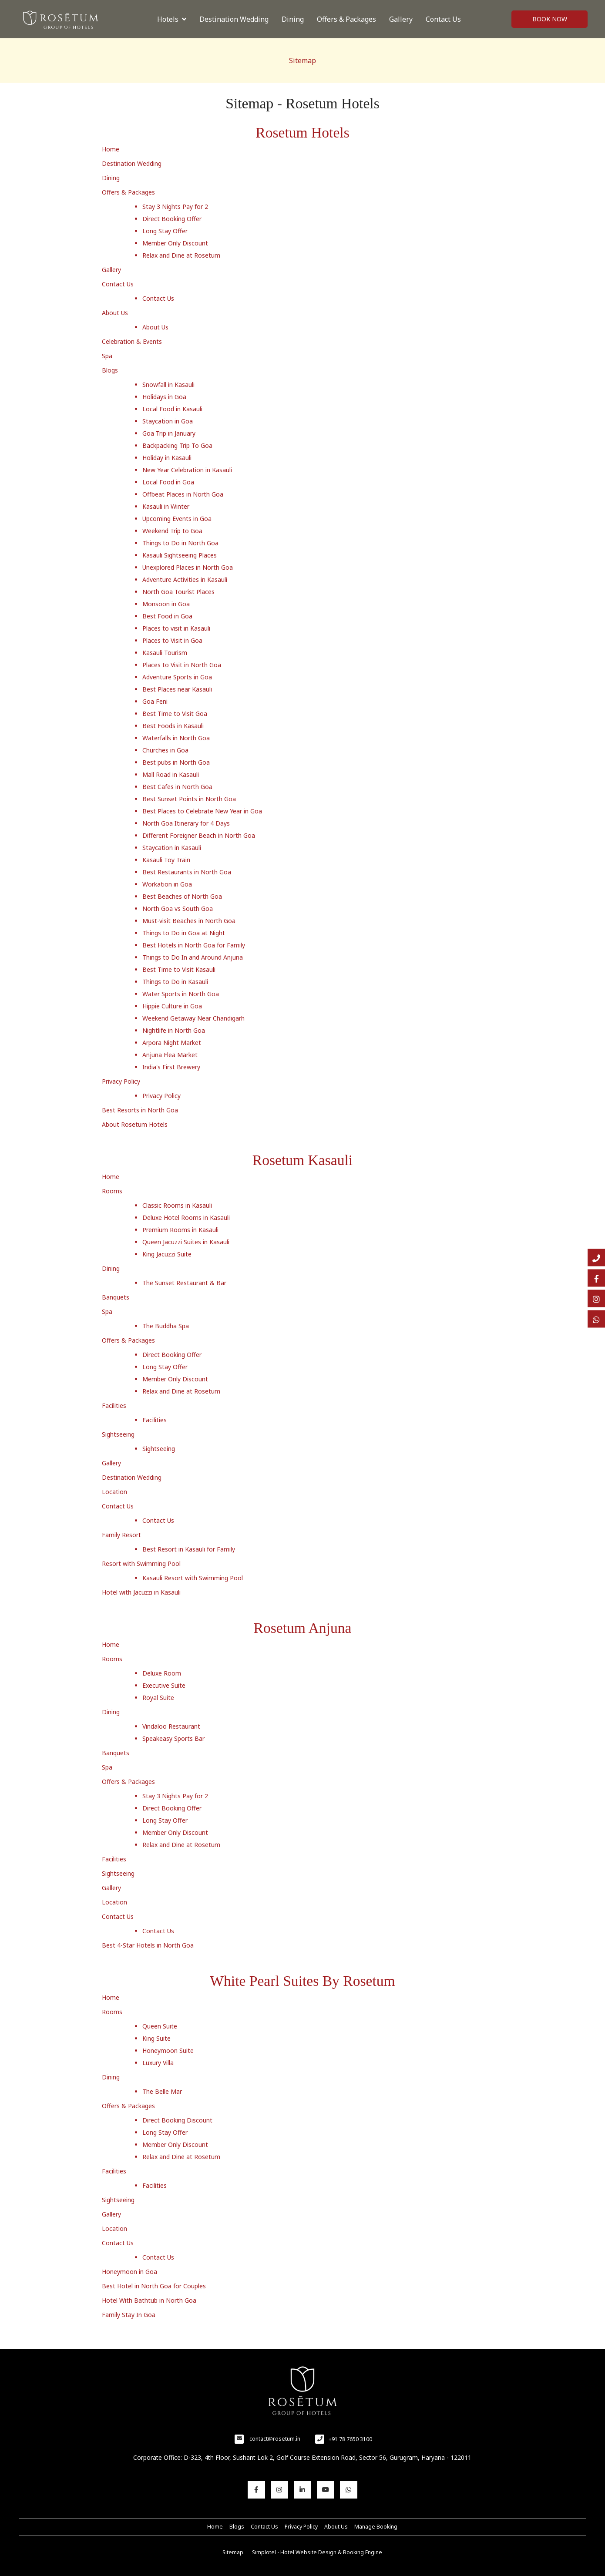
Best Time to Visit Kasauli (178, 969)
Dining (293, 19)
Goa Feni (155, 701)
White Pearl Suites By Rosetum (302, 1981)
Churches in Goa (165, 750)
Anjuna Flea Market (170, 1055)
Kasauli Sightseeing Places (179, 555)
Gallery (401, 19)
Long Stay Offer (165, 231)
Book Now (549, 19)
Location (114, 1492)
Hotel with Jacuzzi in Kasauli (141, 1592)
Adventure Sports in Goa (177, 677)
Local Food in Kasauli (172, 409)
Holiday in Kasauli (167, 457)
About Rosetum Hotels (135, 1124)
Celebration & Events (132, 341)
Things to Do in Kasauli (175, 981)
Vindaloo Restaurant (171, 1726)
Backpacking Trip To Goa (177, 445)
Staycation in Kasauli (171, 847)
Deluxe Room (161, 1673)
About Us (115, 313)
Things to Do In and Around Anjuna (192, 957)
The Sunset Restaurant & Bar (184, 1283)
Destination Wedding (234, 19)
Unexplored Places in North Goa (187, 567)
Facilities (114, 1405)
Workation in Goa (167, 884)
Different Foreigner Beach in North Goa (198, 835)
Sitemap (302, 60)
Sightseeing (118, 1434)
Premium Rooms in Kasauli (180, 1230)
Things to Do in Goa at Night (183, 933)
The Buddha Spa (165, 1326)
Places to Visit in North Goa (181, 665)
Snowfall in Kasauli (168, 384)
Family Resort (121, 1535)
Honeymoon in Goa (129, 2271)
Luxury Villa (158, 2063)
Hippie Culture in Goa (172, 1006)
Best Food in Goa (167, 616)
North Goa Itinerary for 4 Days (186, 823)
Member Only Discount (175, 243)
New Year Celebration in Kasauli (187, 470)
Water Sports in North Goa (180, 994)
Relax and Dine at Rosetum (181, 255)
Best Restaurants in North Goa (186, 872)
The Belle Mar (162, 2091)
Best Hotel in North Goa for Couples (154, 2286)
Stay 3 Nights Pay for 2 (175, 206)
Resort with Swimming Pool (141, 1563)
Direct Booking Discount (177, 2120)
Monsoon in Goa (166, 604)
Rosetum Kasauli (302, 1160)
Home (110, 149)
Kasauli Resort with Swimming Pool (192, 1578)
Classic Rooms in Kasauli (177, 1205)
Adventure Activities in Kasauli (184, 579)
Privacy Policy (121, 1081)
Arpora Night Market (171, 1042)
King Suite (156, 2038)
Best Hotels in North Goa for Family (193, 945)
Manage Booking (375, 2526)
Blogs (110, 370)
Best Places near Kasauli (177, 689)
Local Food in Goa (168, 482)
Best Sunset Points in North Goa (189, 799)
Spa (107, 356)
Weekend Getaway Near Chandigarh (193, 1018)
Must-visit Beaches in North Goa (188, 921)
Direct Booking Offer (172, 219)
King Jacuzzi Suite (167, 1254)
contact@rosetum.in (274, 2438)
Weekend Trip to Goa (172, 531)
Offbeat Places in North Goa (182, 494)
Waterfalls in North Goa (176, 738)
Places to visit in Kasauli (176, 628)
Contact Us (443, 19)
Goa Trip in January (168, 433)
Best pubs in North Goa (176, 762)
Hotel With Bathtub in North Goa (149, 2300)
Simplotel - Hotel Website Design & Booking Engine (317, 2552)
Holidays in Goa (164, 397)
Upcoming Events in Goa (177, 518)
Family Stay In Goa (128, 2315)
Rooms (112, 1191)
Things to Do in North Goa (180, 543)
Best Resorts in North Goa (140, 1110)
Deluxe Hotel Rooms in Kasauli (186, 1217)
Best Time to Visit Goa (174, 713)
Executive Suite (163, 1685)
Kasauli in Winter (165, 506)
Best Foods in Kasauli (173, 726)
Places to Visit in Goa (172, 640)
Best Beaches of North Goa (182, 896)
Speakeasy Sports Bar (173, 1738)
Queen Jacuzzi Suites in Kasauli (185, 1242)
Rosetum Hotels (302, 132)
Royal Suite (158, 1697)
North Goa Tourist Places (178, 592)
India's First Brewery (171, 1067)
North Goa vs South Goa (177, 908)
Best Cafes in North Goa (177, 787)
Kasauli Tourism (164, 652)
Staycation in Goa (167, 421)
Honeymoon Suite (168, 2050)
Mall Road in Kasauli (170, 774)
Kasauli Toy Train (166, 860)
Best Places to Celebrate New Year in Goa (202, 811)
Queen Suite (159, 2026)
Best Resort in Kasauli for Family (188, 1549)
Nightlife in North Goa (173, 1030)
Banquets (115, 1297)
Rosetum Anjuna (303, 1628)
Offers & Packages (346, 19)
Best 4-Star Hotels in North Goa (148, 1945)
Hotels (171, 19)
